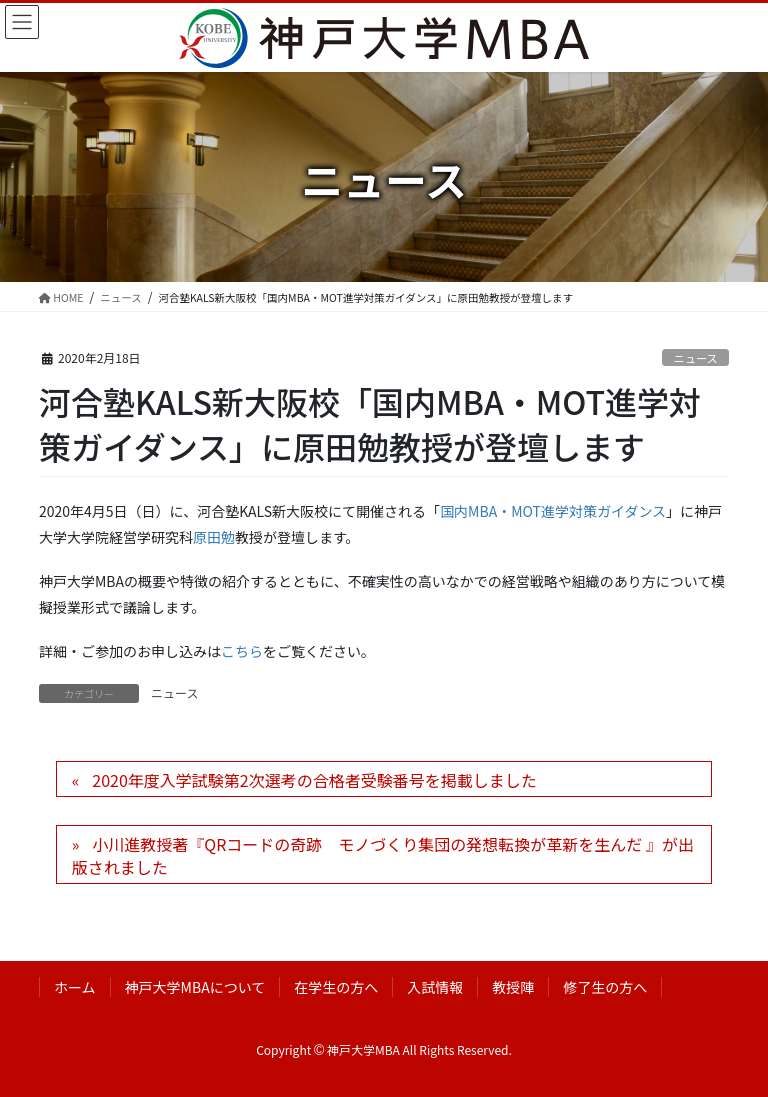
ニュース (696, 358)
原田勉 (214, 537)
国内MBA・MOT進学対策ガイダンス (553, 511)
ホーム (75, 987)
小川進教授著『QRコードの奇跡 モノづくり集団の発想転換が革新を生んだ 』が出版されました (383, 855)
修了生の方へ (605, 987)
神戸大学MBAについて (195, 987)
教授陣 (513, 987)
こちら (242, 651)
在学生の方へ (336, 987)
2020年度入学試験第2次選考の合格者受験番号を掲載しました (314, 780)
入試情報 (435, 987)
